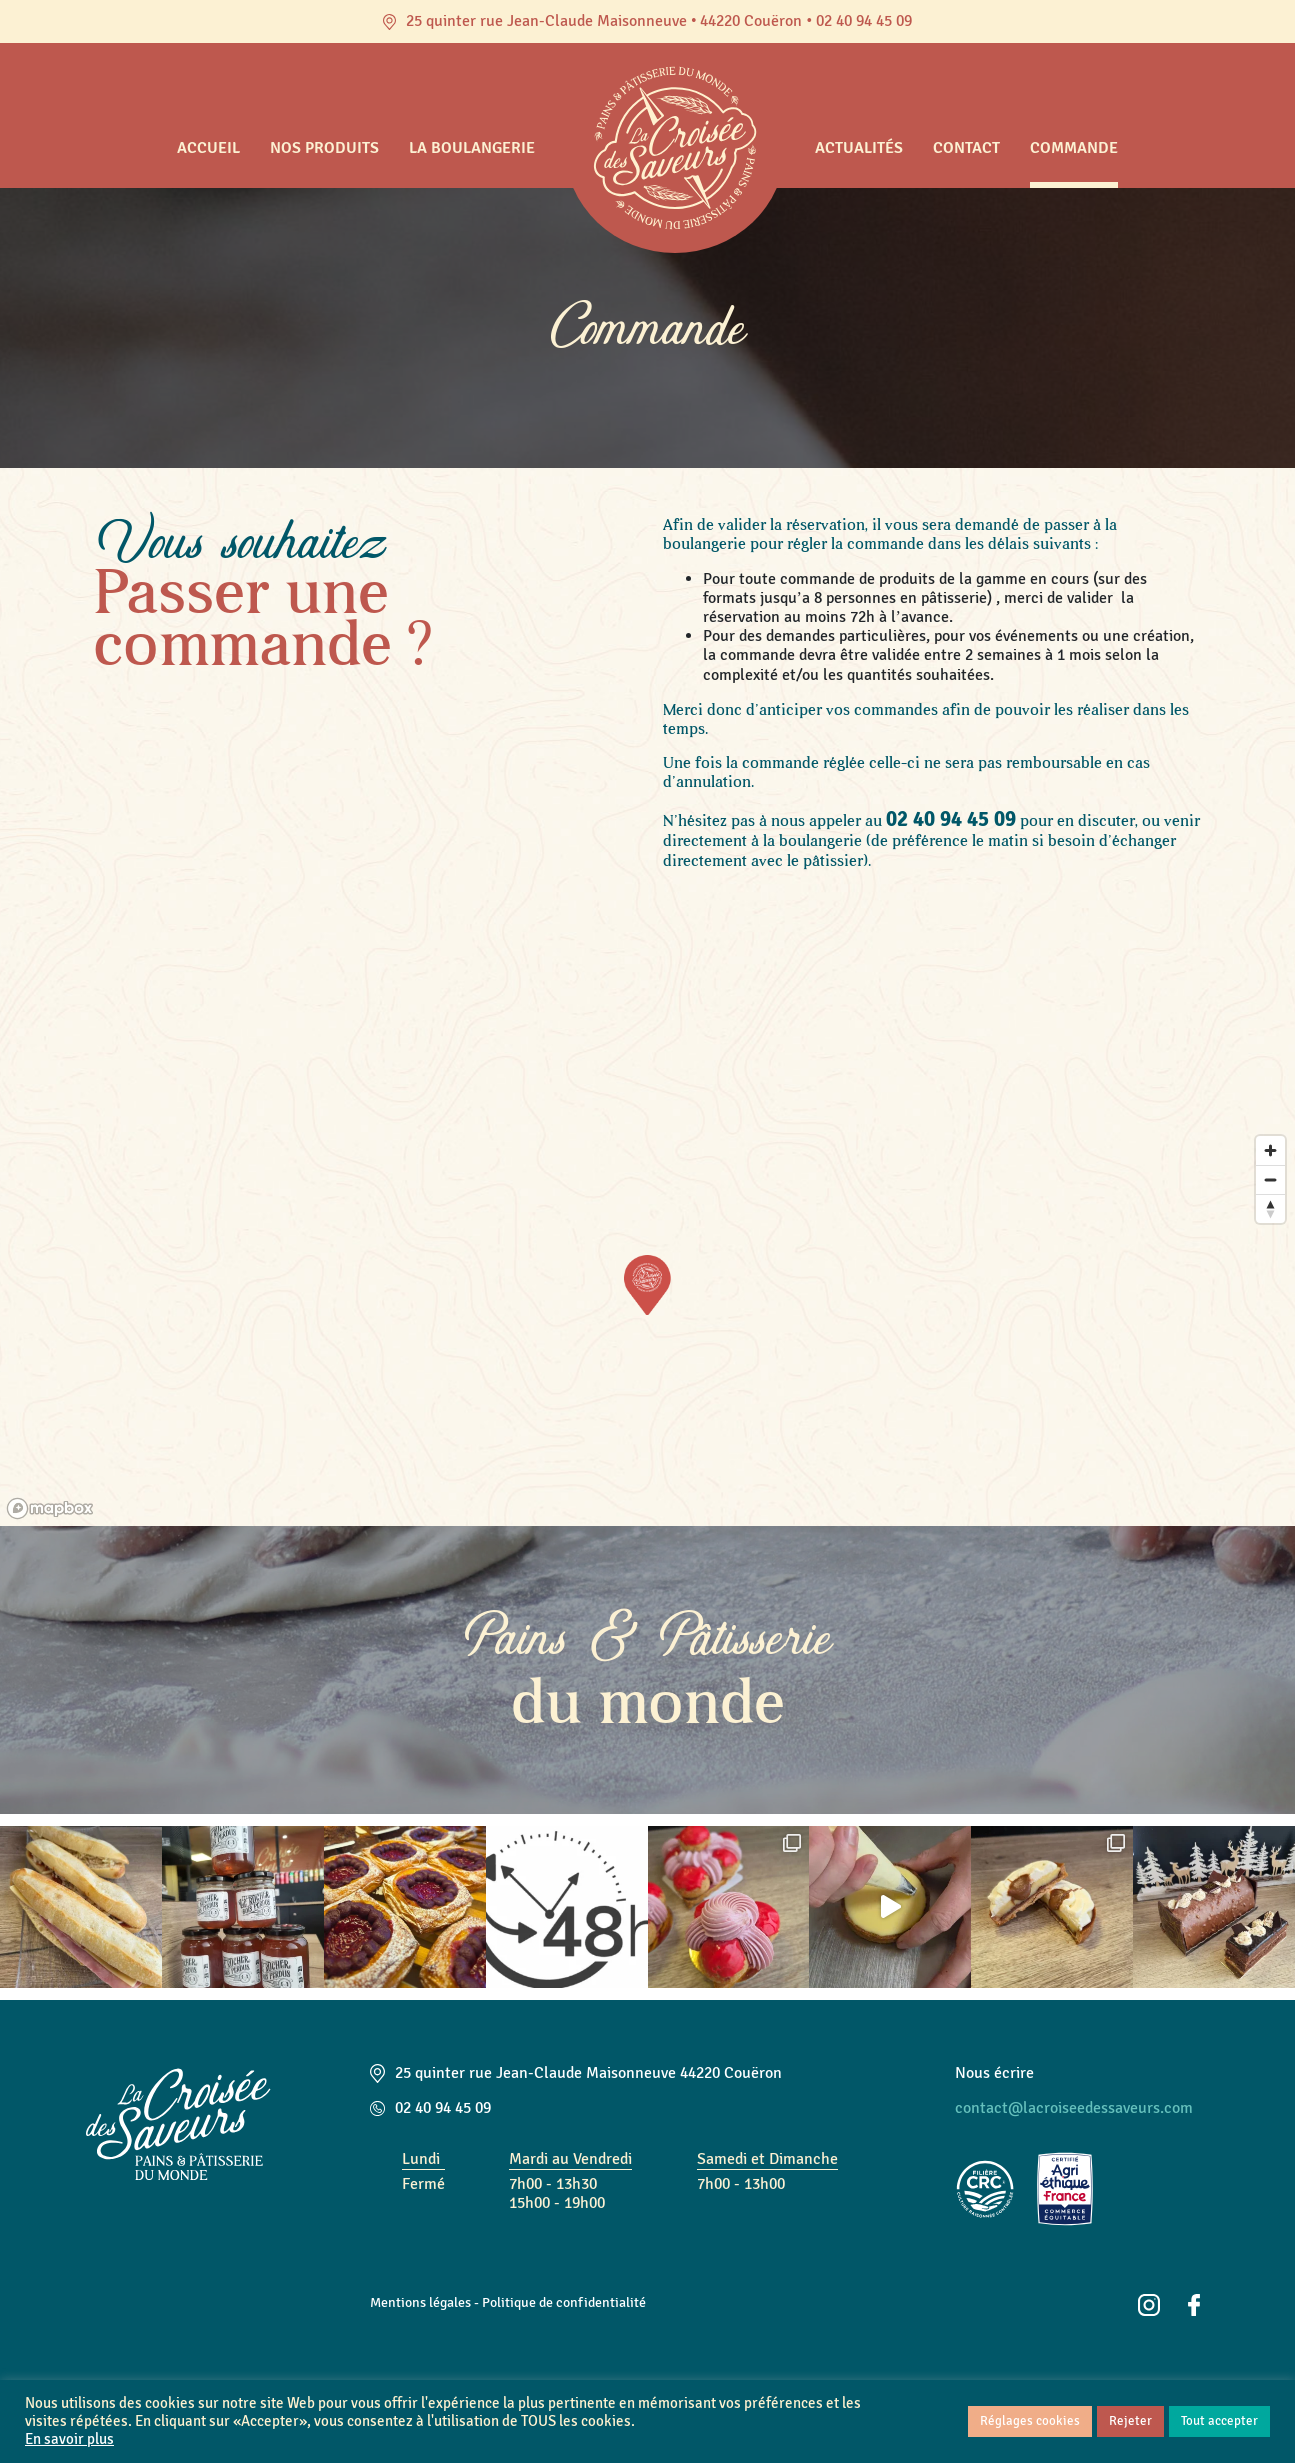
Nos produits (324, 148)
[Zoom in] (1270, 1150)
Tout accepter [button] (1219, 2421)
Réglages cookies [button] (1030, 2421)
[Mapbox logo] (50, 1508)
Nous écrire (994, 2073)
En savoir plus (69, 2439)
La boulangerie (472, 148)
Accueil (208, 148)
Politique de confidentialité (564, 2302)
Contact (966, 148)
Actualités (859, 148)
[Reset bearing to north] (1270, 1208)
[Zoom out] (1270, 1179)
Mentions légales (420, 2302)
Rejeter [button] (1130, 2421)
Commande (1074, 148)
